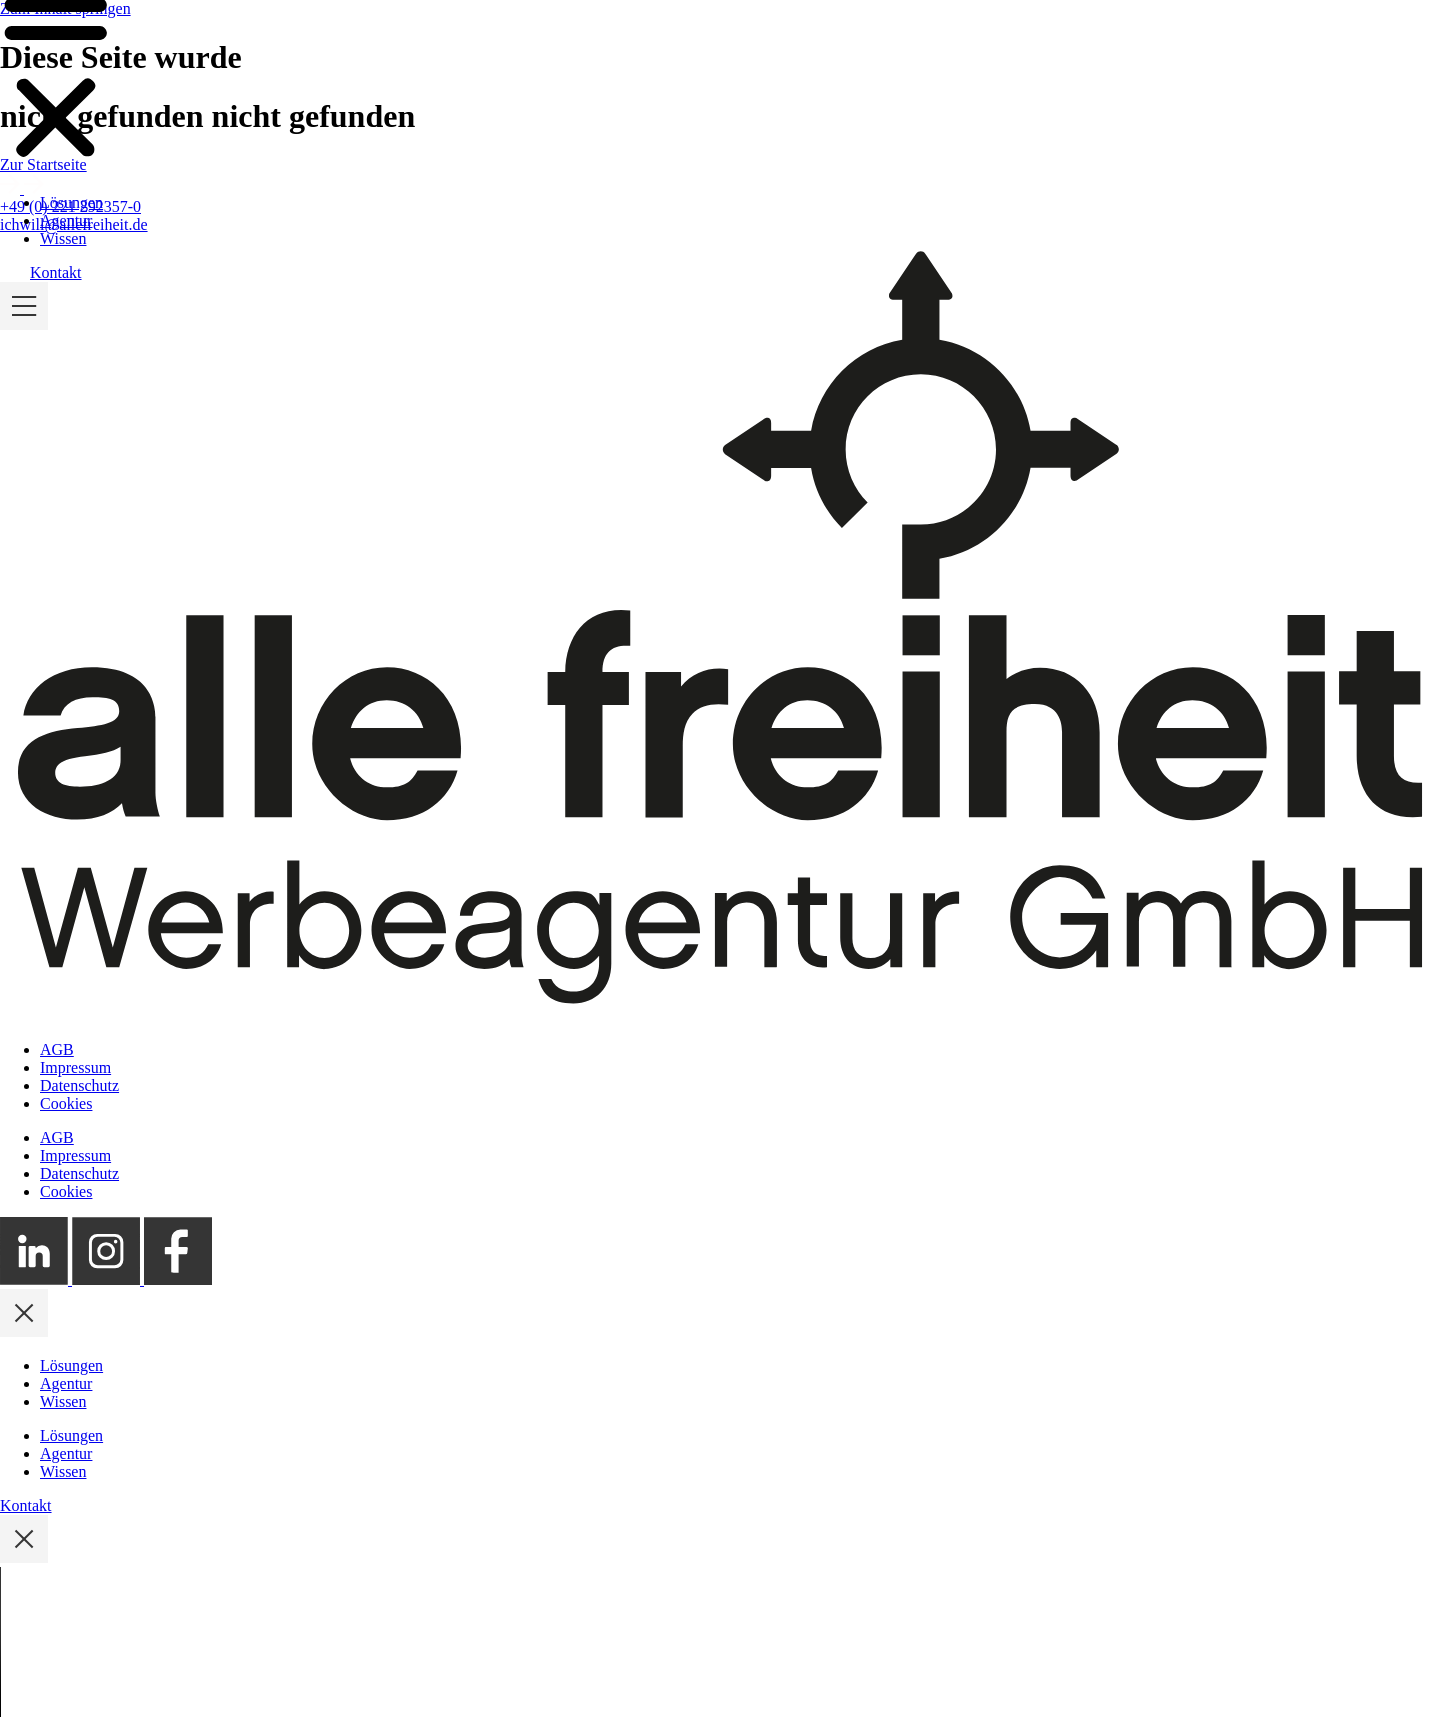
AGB (57, 1049)
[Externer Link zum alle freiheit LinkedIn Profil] (36, 1279)
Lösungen (71, 222)
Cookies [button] (66, 1103)
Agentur (66, 240)
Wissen (63, 258)
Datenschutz (79, 1085)
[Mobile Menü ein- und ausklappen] (24, 344)
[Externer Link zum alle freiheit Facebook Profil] (178, 1279)
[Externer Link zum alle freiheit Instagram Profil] (108, 1279)
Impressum (75, 1067)
